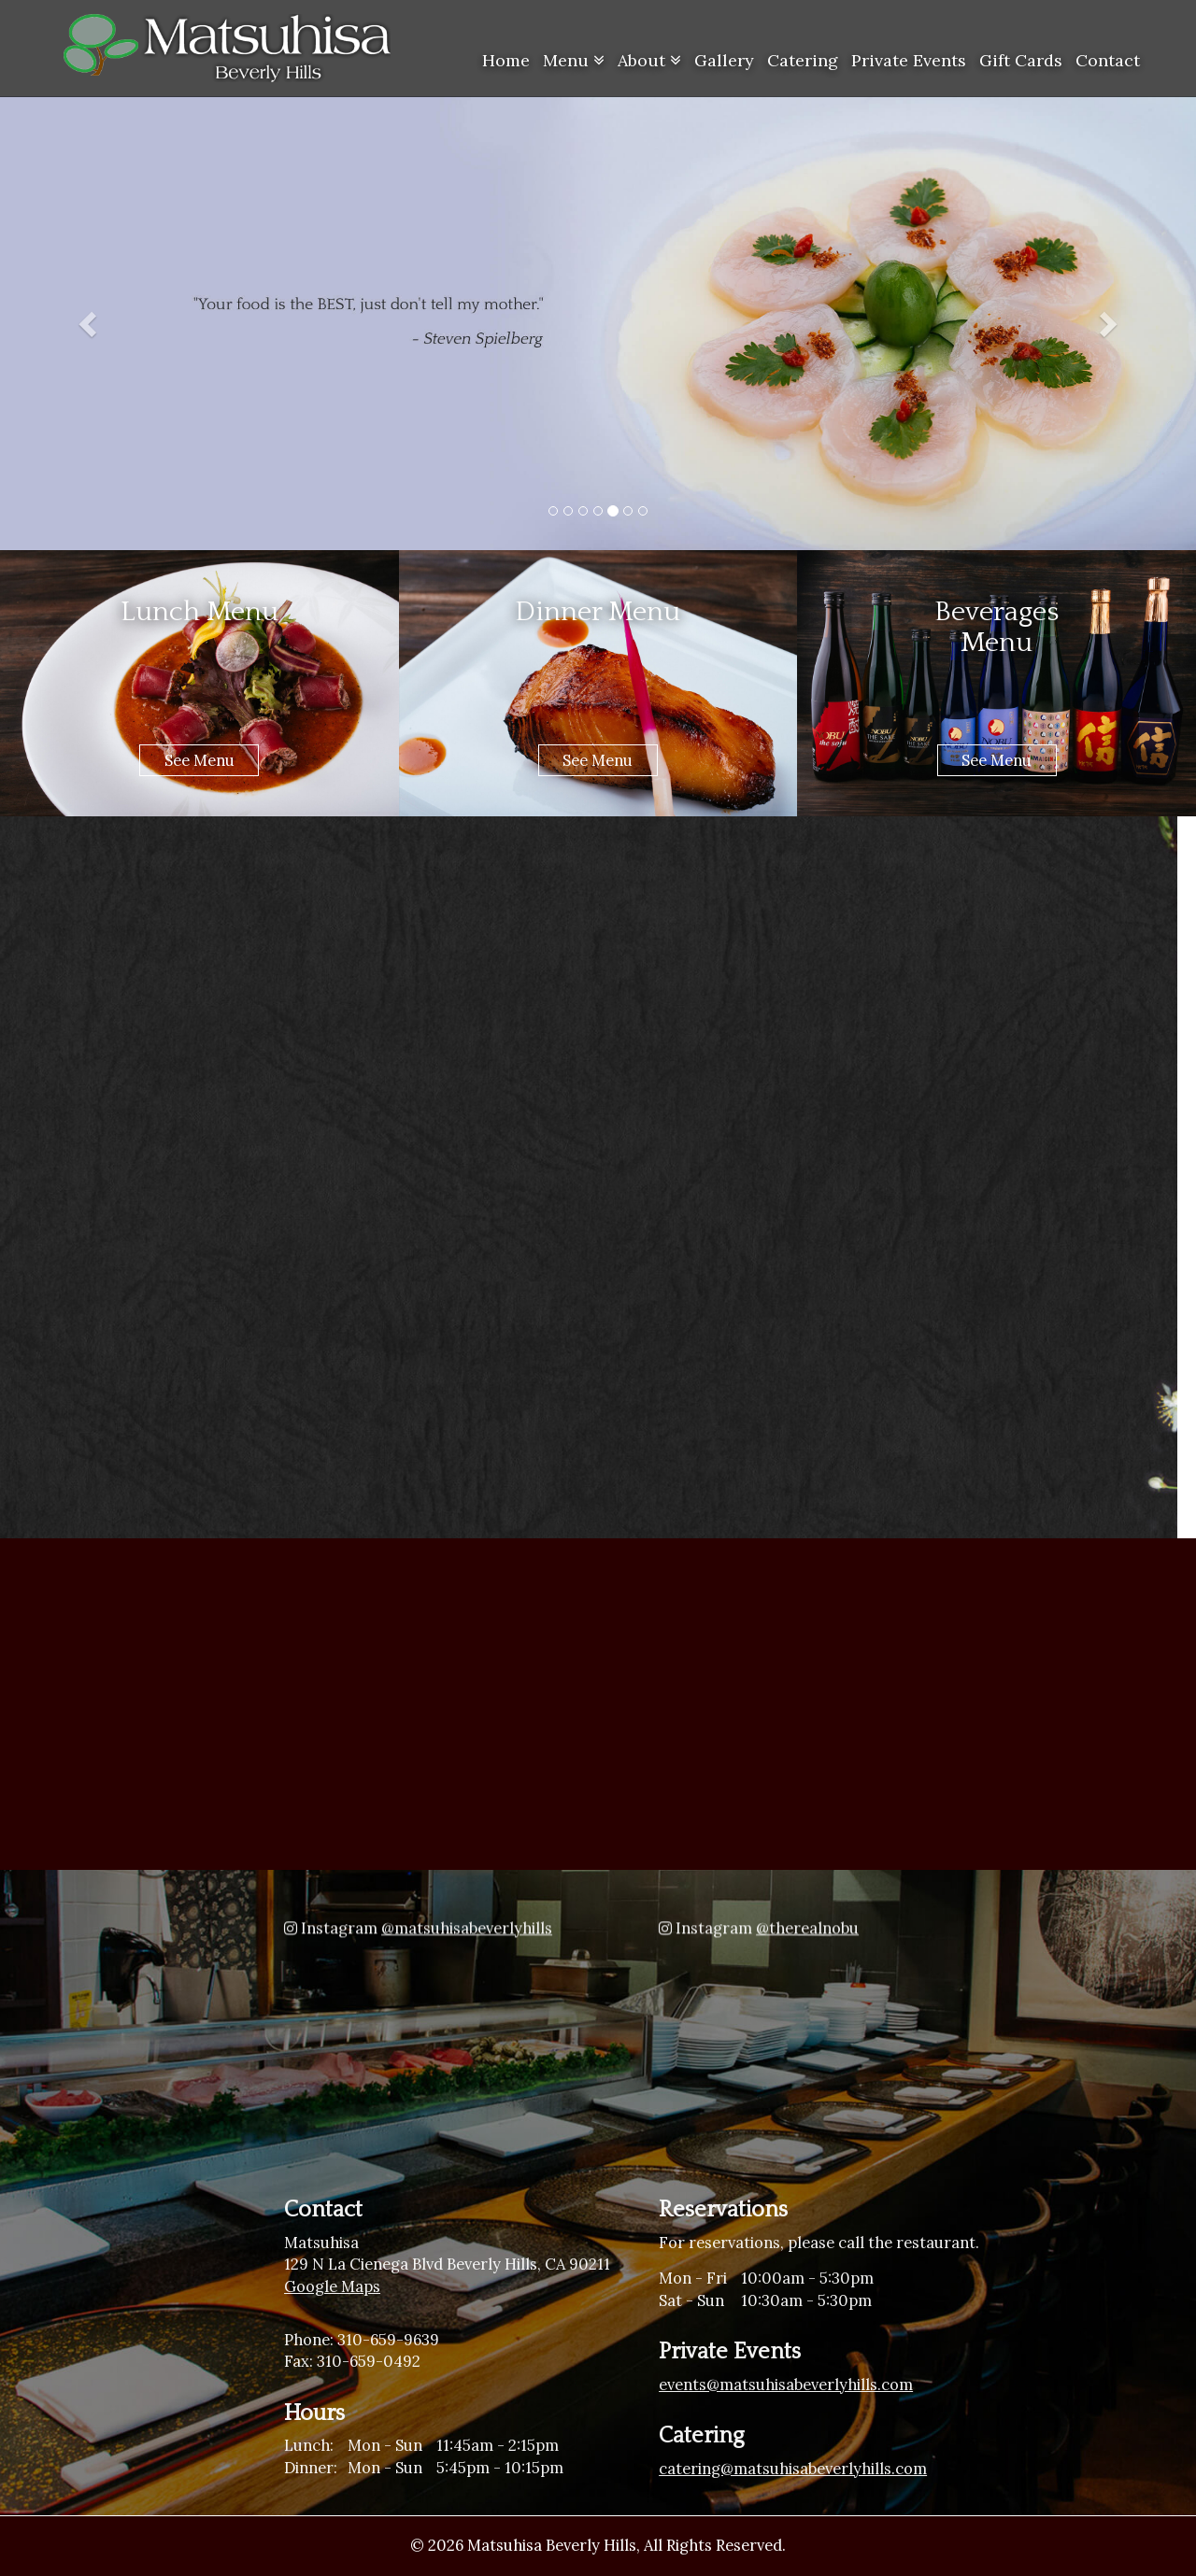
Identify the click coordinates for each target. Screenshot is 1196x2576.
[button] (89, 323)
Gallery (724, 60)
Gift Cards (1020, 60)
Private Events (908, 60)
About (649, 60)
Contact (1107, 60)
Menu (574, 60)
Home (506, 60)
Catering (802, 60)
